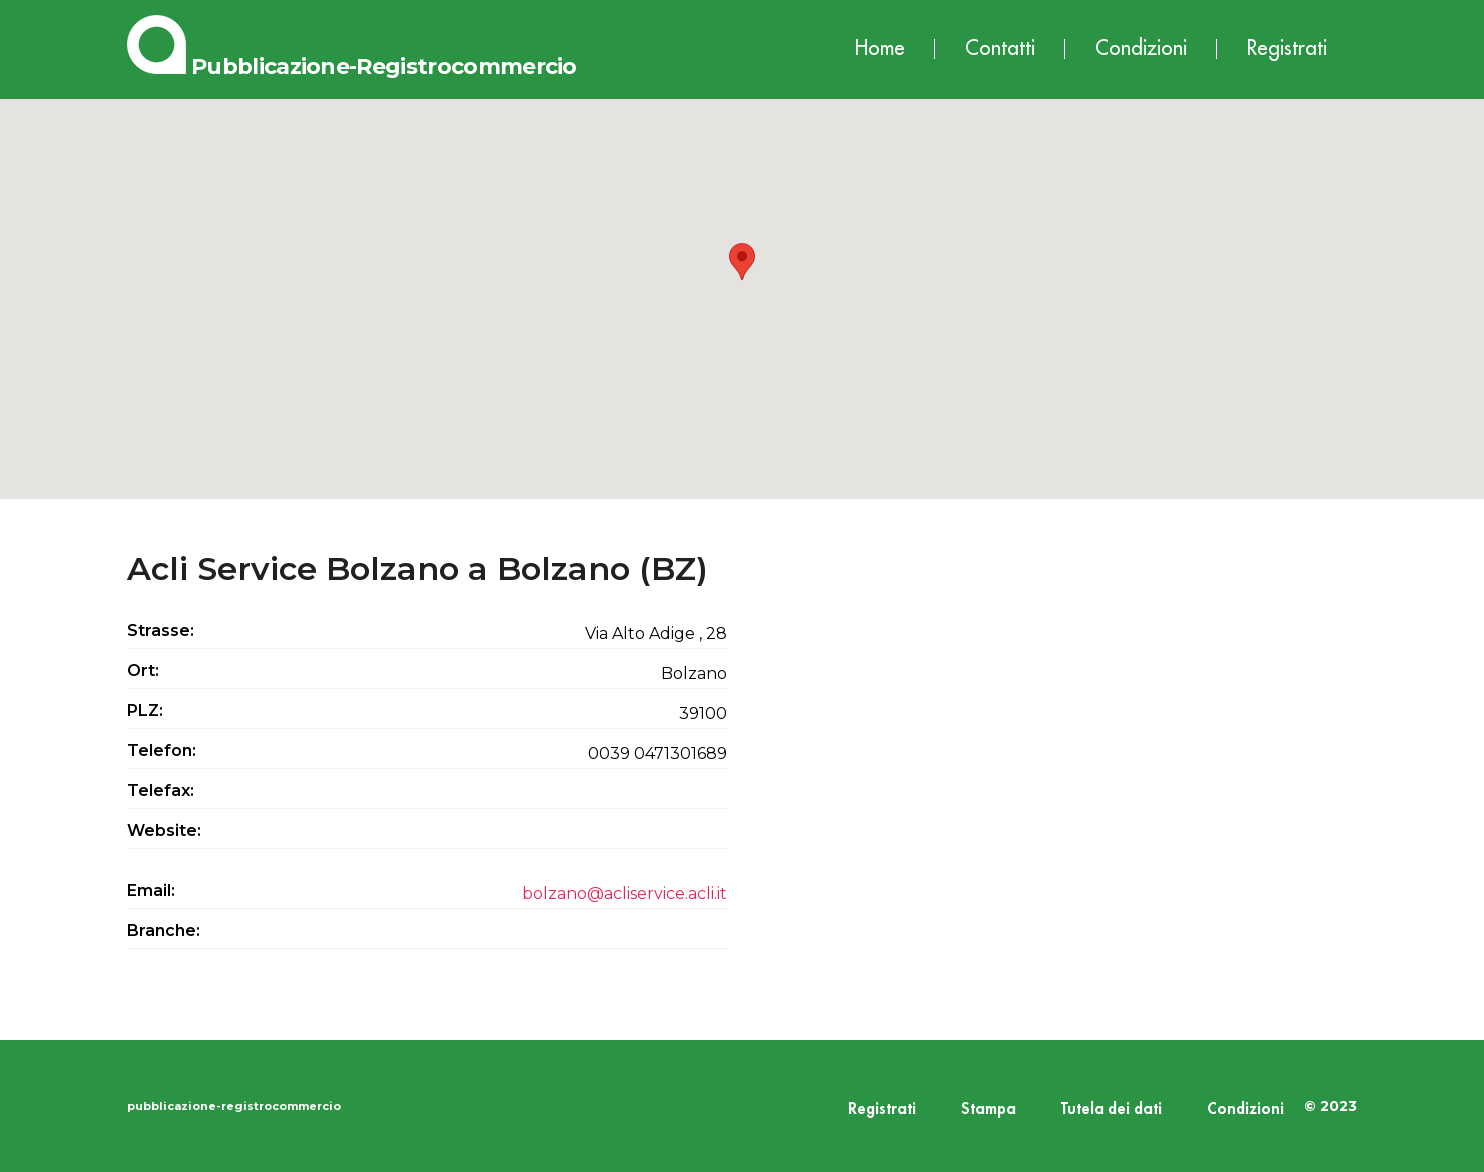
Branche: (163, 930)
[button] (742, 280)
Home (880, 48)
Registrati (1287, 48)
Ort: (143, 670)
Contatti (1000, 48)
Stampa (988, 1109)
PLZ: (145, 710)
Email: (151, 890)
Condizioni (1141, 48)
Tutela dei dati (1111, 1109)
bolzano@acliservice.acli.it (624, 893)
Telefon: (161, 750)
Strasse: (160, 630)
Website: (164, 830)
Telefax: (160, 790)
